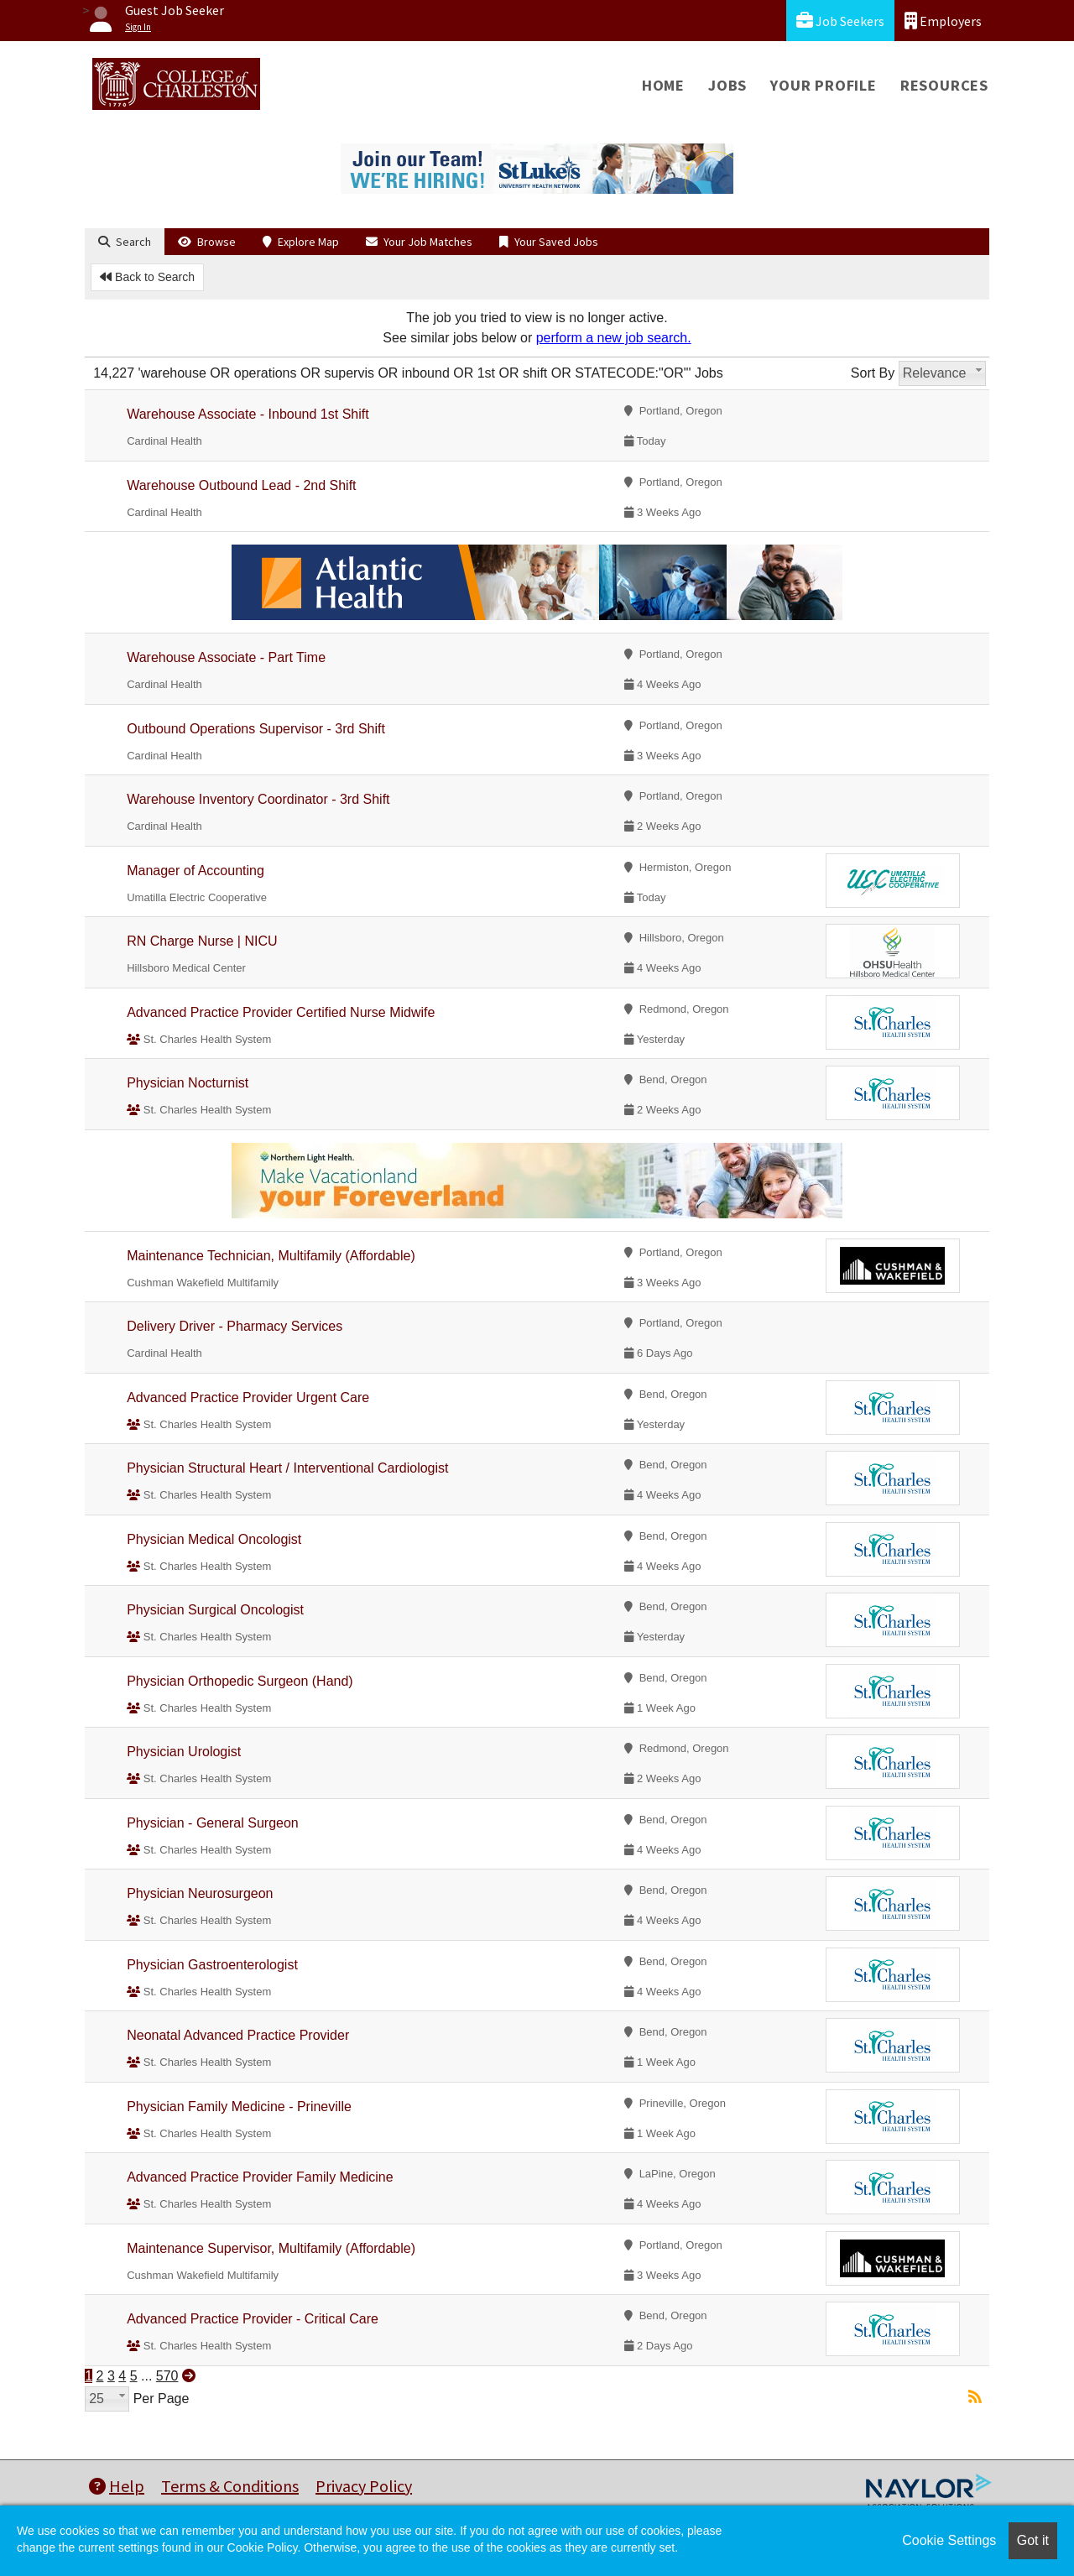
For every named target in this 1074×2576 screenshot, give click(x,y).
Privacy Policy (363, 2485)
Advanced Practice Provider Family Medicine (260, 2177)
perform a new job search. (613, 338)
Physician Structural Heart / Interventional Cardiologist (287, 1468)
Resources (944, 85)
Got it (1033, 2540)
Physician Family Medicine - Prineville (239, 2106)
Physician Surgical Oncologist (215, 1610)
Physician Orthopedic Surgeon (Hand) (239, 1681)
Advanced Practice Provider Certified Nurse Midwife (281, 1012)
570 (167, 2376)
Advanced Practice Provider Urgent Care (248, 1397)
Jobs (727, 85)
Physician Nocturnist (187, 1083)
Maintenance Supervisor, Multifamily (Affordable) (271, 2248)
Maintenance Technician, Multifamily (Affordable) (271, 1256)
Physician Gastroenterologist (212, 1965)
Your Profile (823, 85)
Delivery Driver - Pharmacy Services (234, 1326)
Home (663, 85)
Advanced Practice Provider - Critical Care (252, 2319)
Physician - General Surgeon (213, 1823)
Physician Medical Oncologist (214, 1539)
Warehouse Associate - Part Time (226, 657)
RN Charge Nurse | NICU (202, 941)
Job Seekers (840, 20)
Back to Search (147, 277)
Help (116, 2485)
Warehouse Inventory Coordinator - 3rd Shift (258, 799)
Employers (943, 20)
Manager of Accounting (195, 870)
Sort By (872, 373)
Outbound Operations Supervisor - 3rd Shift (256, 729)
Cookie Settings (949, 2540)
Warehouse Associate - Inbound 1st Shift (247, 414)
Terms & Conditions (230, 2485)
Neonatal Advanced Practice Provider (238, 2035)
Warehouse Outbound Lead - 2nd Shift (241, 485)
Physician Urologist (184, 1751)
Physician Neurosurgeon (200, 1893)
